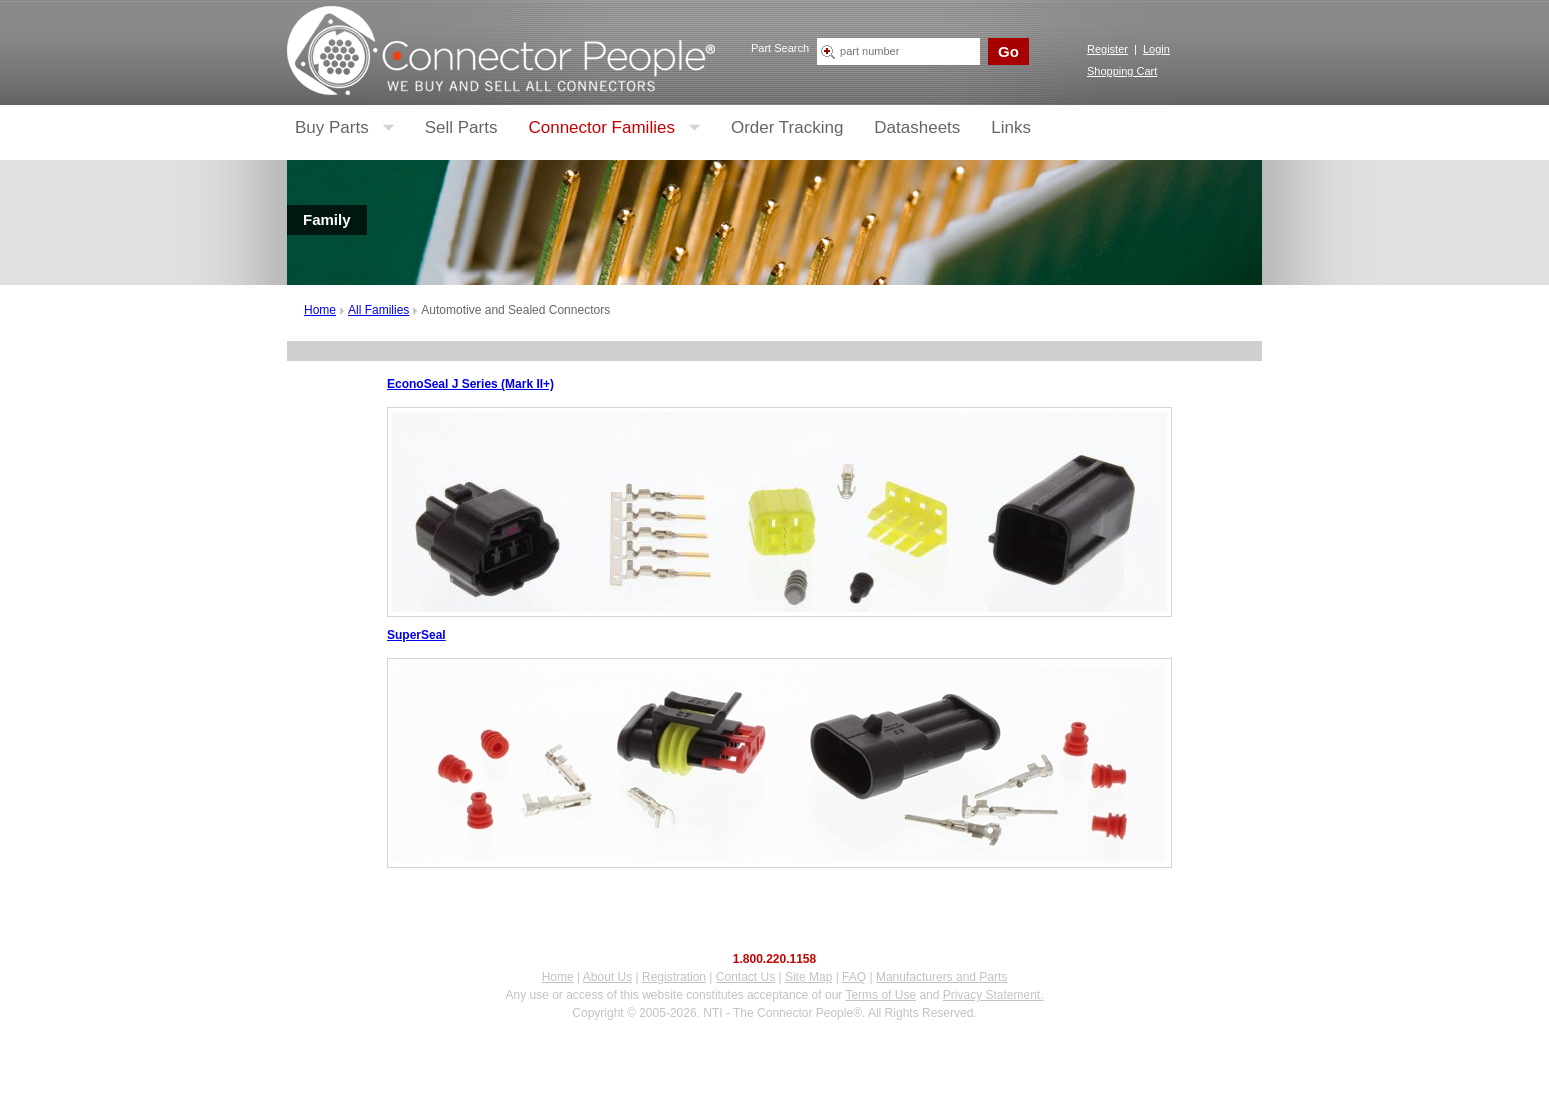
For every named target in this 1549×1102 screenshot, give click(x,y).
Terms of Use (880, 995)
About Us (607, 977)
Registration (674, 977)
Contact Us (745, 977)
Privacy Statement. (993, 995)
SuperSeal (416, 635)
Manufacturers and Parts (941, 977)
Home (320, 310)
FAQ (854, 977)
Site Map (808, 977)
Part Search (780, 48)
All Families (378, 310)
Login (1156, 49)
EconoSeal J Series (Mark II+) (470, 384)
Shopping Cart (1122, 71)
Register (1107, 49)
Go (1008, 51)
